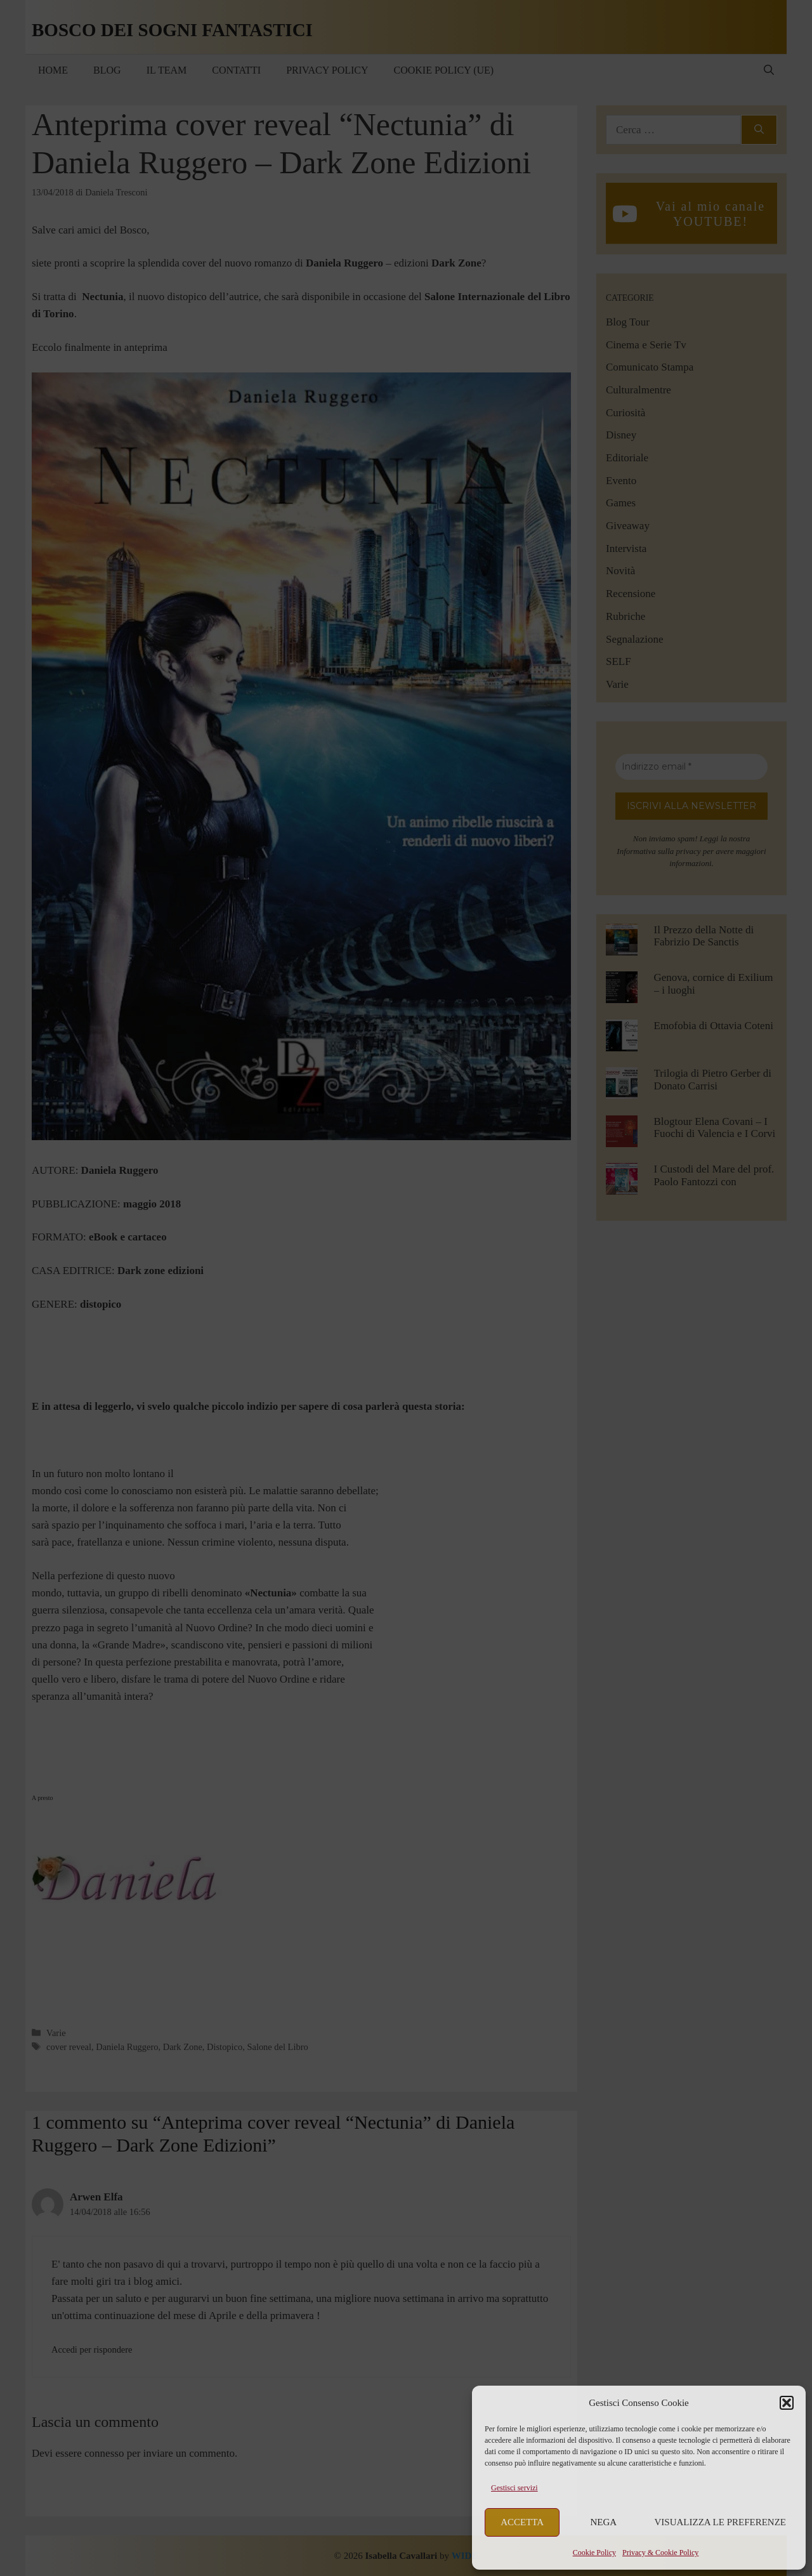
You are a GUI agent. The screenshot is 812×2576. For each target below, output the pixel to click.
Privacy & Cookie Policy (660, 2552)
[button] (786, 2402)
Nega (604, 2522)
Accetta (522, 2522)
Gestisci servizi (514, 2487)
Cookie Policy (594, 2552)
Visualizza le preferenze (721, 2522)
